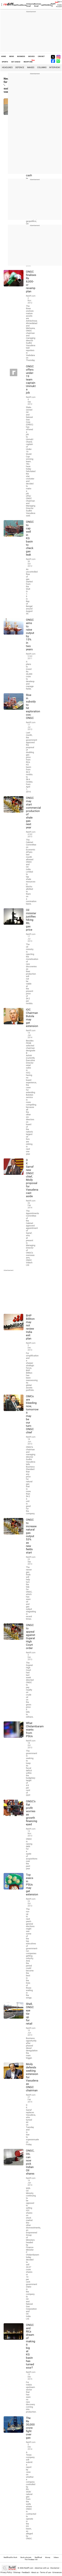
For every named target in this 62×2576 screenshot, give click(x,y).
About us (35, 2572)
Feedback (26, 2572)
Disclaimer (54, 2568)
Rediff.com (28, 2568)
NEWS (11, 56)
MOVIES (31, 56)
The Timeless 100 (31, 2559)
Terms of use (45, 2572)
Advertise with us (42, 2568)
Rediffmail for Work (10, 2557)
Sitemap (16, 2572)
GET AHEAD (15, 62)
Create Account (59, 5)
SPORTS (5, 62)
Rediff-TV (53, 5)
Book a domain (26, 2557)
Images (30, 67)
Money (23, 5)
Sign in (59, 1)
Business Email (37, 5)
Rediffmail (17, 5)
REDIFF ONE (28, 62)
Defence (19, 67)
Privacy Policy (6, 2572)
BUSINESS (21, 56)
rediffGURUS (46, 5)
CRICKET (41, 56)
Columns (41, 67)
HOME (3, 56)
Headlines (7, 67)
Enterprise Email (30, 5)
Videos (56, 2557)
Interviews (55, 67)
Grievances (57, 2572)
